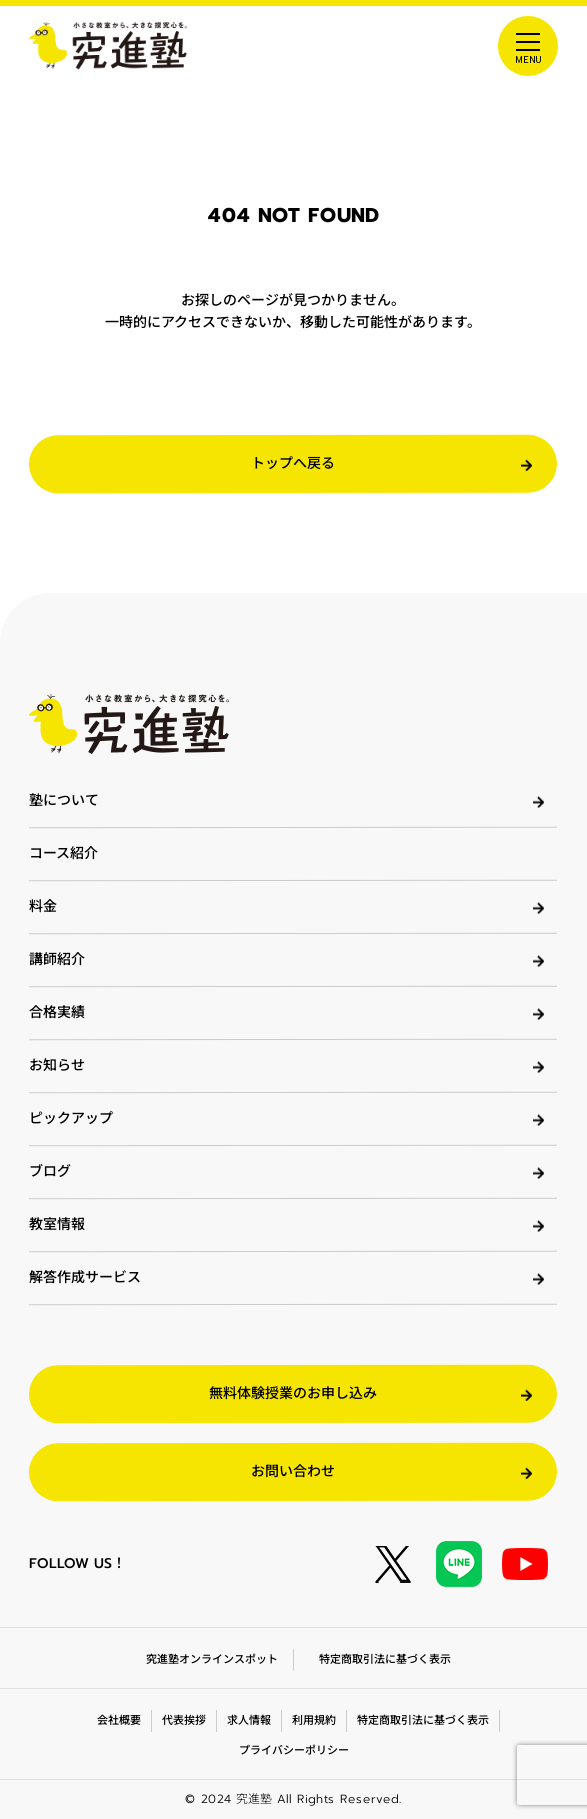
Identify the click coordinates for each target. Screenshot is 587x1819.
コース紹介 (63, 853)
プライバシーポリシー (293, 1750)
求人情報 (249, 1720)
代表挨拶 (184, 1720)
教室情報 (57, 1224)
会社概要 (119, 1720)
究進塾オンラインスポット (212, 1659)
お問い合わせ (293, 1471)
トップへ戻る (293, 463)
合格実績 (57, 1012)
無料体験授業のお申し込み (293, 1393)
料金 (43, 906)
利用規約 (314, 1720)
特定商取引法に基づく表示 (385, 1659)
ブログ (50, 1171)
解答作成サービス (85, 1277)
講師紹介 (57, 959)
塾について (64, 800)
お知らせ (57, 1065)
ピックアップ (71, 1118)
